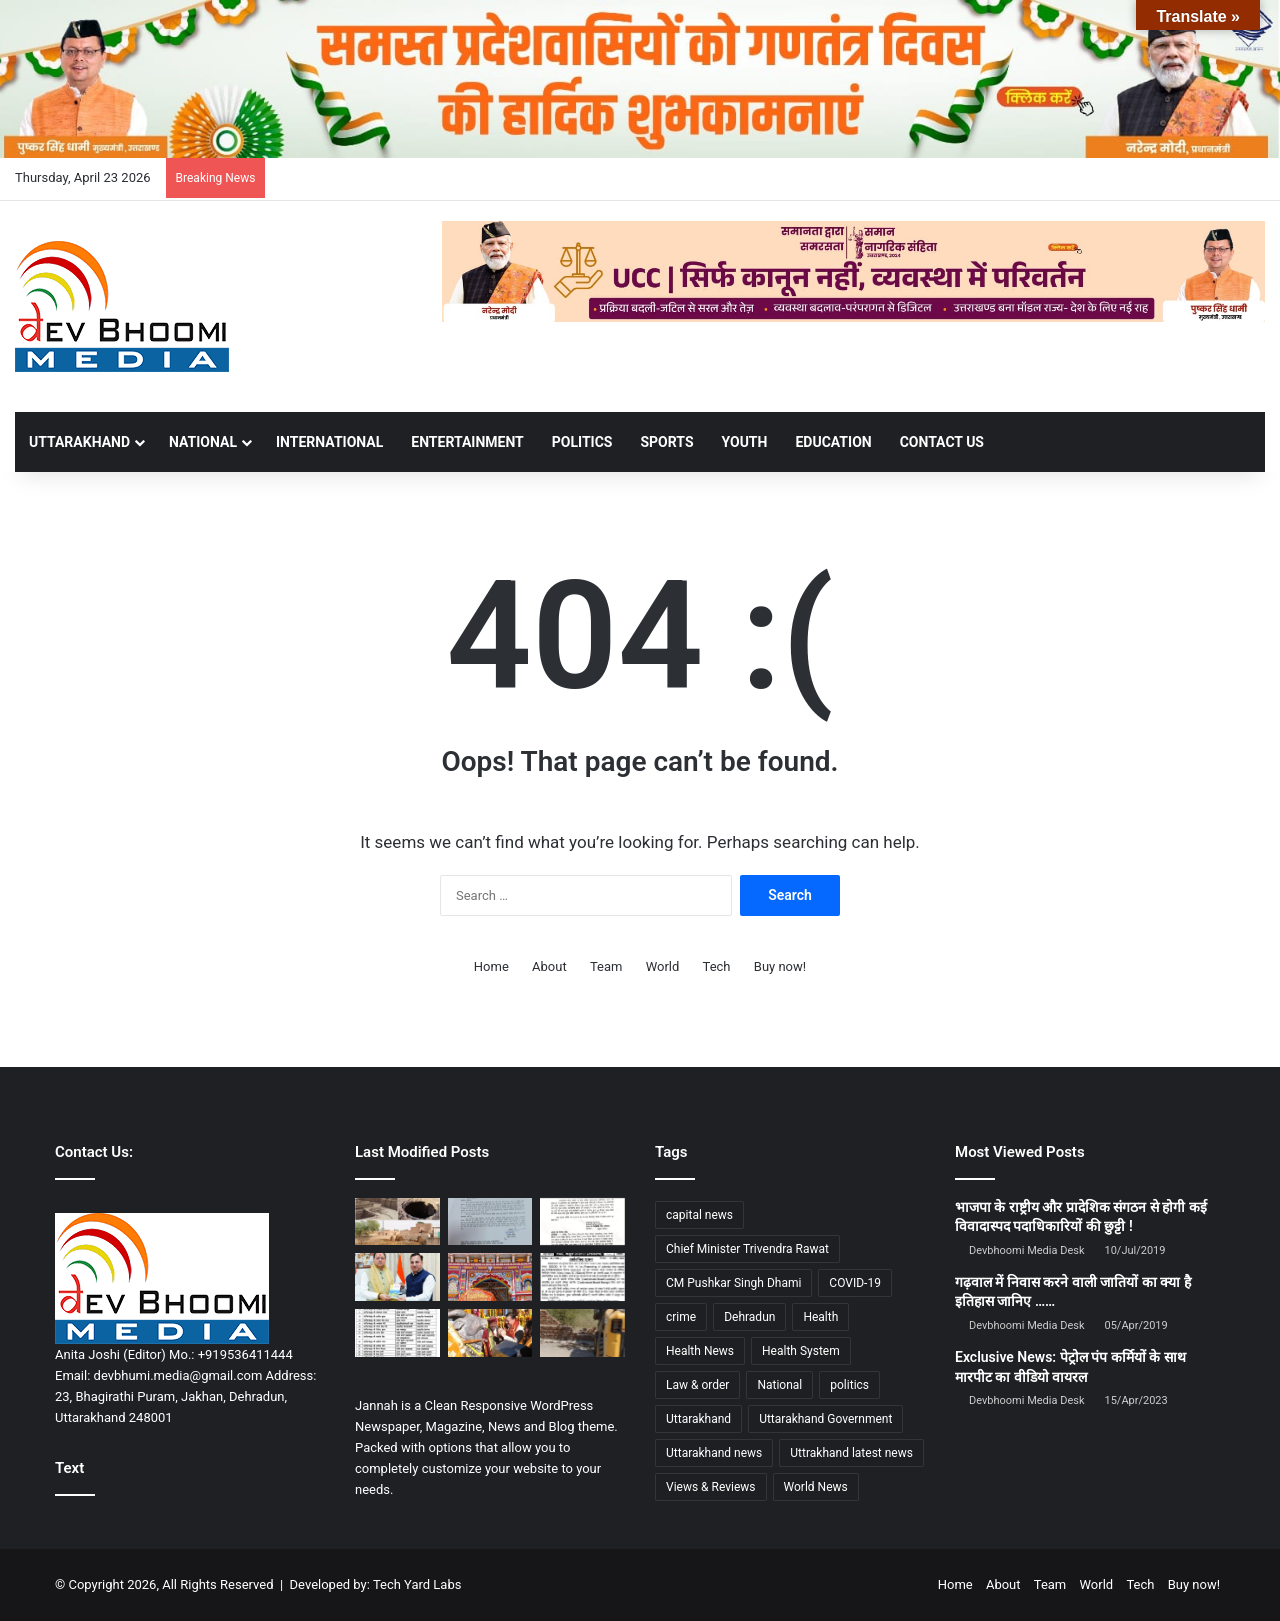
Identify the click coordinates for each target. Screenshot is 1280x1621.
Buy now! (780, 966)
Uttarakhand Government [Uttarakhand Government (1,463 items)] (825, 1419)
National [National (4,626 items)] (779, 1385)
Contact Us (942, 442)
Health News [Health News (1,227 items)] (700, 1351)
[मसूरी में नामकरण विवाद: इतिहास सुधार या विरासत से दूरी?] (582, 1277)
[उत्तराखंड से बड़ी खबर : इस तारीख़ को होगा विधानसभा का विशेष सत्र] (490, 1222)
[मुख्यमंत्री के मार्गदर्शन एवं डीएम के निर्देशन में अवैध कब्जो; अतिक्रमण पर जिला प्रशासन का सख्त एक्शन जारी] (582, 1333)
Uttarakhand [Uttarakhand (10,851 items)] (698, 1419)
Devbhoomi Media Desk (1026, 1250)
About (549, 966)
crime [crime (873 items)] (681, 1317)
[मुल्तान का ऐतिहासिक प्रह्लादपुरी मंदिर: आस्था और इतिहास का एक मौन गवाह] (397, 1222)
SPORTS (666, 442)
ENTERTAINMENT (467, 442)
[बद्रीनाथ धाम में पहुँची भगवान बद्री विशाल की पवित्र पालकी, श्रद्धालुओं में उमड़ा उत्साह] (490, 1277)
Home (491, 966)
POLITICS (582, 442)
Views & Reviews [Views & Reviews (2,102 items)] (711, 1487)
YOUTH (745, 442)
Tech (717, 966)
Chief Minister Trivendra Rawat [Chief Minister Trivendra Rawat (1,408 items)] (747, 1249)
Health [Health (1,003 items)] (820, 1317)
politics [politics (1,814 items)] (849, 1385)
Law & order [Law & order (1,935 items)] (697, 1385)
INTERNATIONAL (329, 442)
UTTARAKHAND (79, 442)
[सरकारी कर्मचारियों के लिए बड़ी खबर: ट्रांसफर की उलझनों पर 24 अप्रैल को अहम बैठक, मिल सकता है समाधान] (582, 1222)
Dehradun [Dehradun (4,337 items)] (749, 1317)
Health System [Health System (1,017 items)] (801, 1351)
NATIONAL (203, 442)
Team (606, 966)
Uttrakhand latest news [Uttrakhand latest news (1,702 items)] (851, 1453)
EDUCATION (833, 442)
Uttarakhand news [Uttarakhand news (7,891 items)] (714, 1453)
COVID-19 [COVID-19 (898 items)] (855, 1283)
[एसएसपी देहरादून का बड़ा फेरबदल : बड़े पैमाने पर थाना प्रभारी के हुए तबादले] (397, 1333)
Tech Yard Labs (417, 1584)
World (663, 966)
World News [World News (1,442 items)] (816, 1487)
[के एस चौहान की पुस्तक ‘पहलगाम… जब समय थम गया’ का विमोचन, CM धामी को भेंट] (397, 1277)
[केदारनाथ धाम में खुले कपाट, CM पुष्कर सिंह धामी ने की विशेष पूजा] (490, 1333)
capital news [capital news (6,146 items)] (699, 1215)
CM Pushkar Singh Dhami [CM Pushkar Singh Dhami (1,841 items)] (733, 1283)
